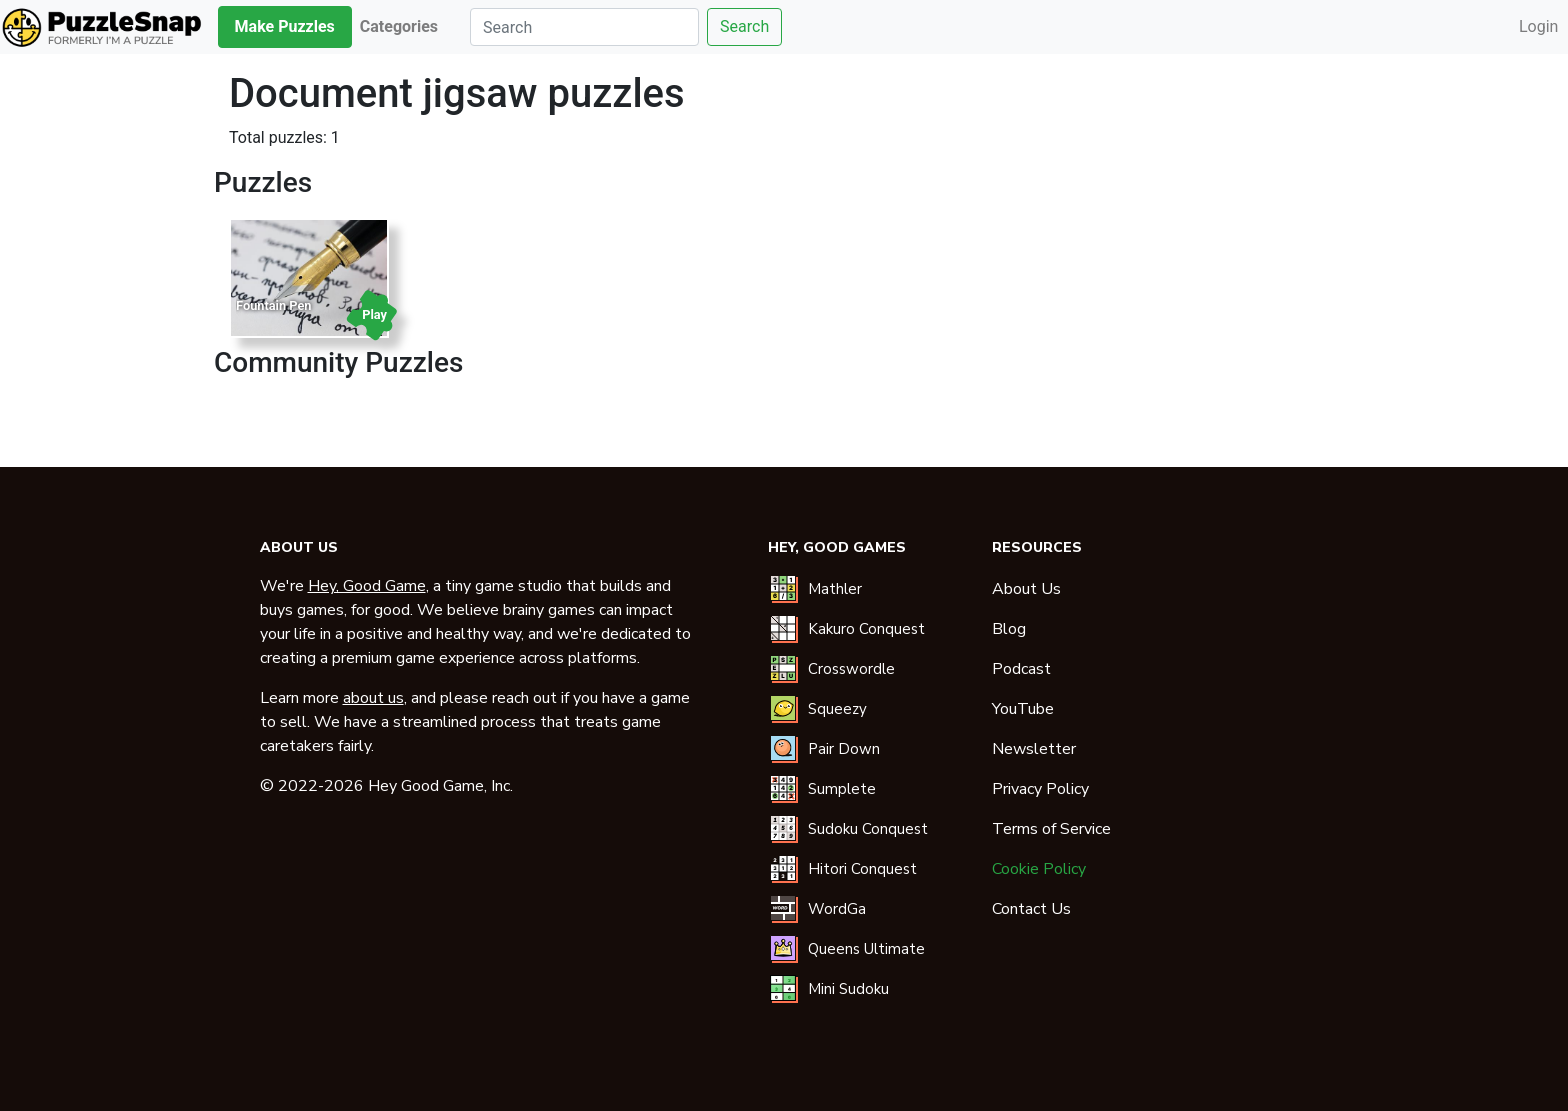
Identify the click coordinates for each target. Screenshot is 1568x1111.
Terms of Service (1051, 829)
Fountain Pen (273, 305)
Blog (1009, 629)
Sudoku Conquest (868, 829)
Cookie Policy (1039, 869)
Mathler (835, 589)
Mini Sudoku (848, 989)
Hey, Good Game (367, 586)
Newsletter (1034, 749)
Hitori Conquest (862, 869)
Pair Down (844, 749)
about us (373, 698)
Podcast (1021, 669)
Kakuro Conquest (866, 629)
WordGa (837, 909)
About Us (1026, 589)
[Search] (584, 27)
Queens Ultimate (866, 949)
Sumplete (842, 789)
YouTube (1023, 709)
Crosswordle (851, 669)
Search (744, 26)
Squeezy (837, 709)
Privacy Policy (1040, 789)
